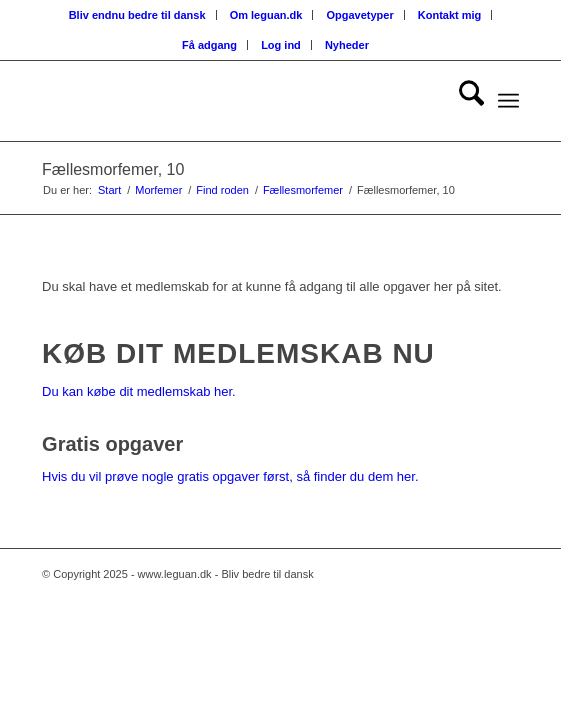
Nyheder (347, 45)
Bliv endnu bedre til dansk (137, 15)
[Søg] (461, 101)
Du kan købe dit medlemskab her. (139, 391)
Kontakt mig (450, 15)
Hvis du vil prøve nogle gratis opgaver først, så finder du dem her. (230, 476)
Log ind (281, 45)
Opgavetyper (359, 15)
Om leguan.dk (266, 15)
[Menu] (508, 101)
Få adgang (209, 45)
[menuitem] (138, 15)
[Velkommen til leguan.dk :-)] (232, 101)
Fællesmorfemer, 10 (113, 169)
